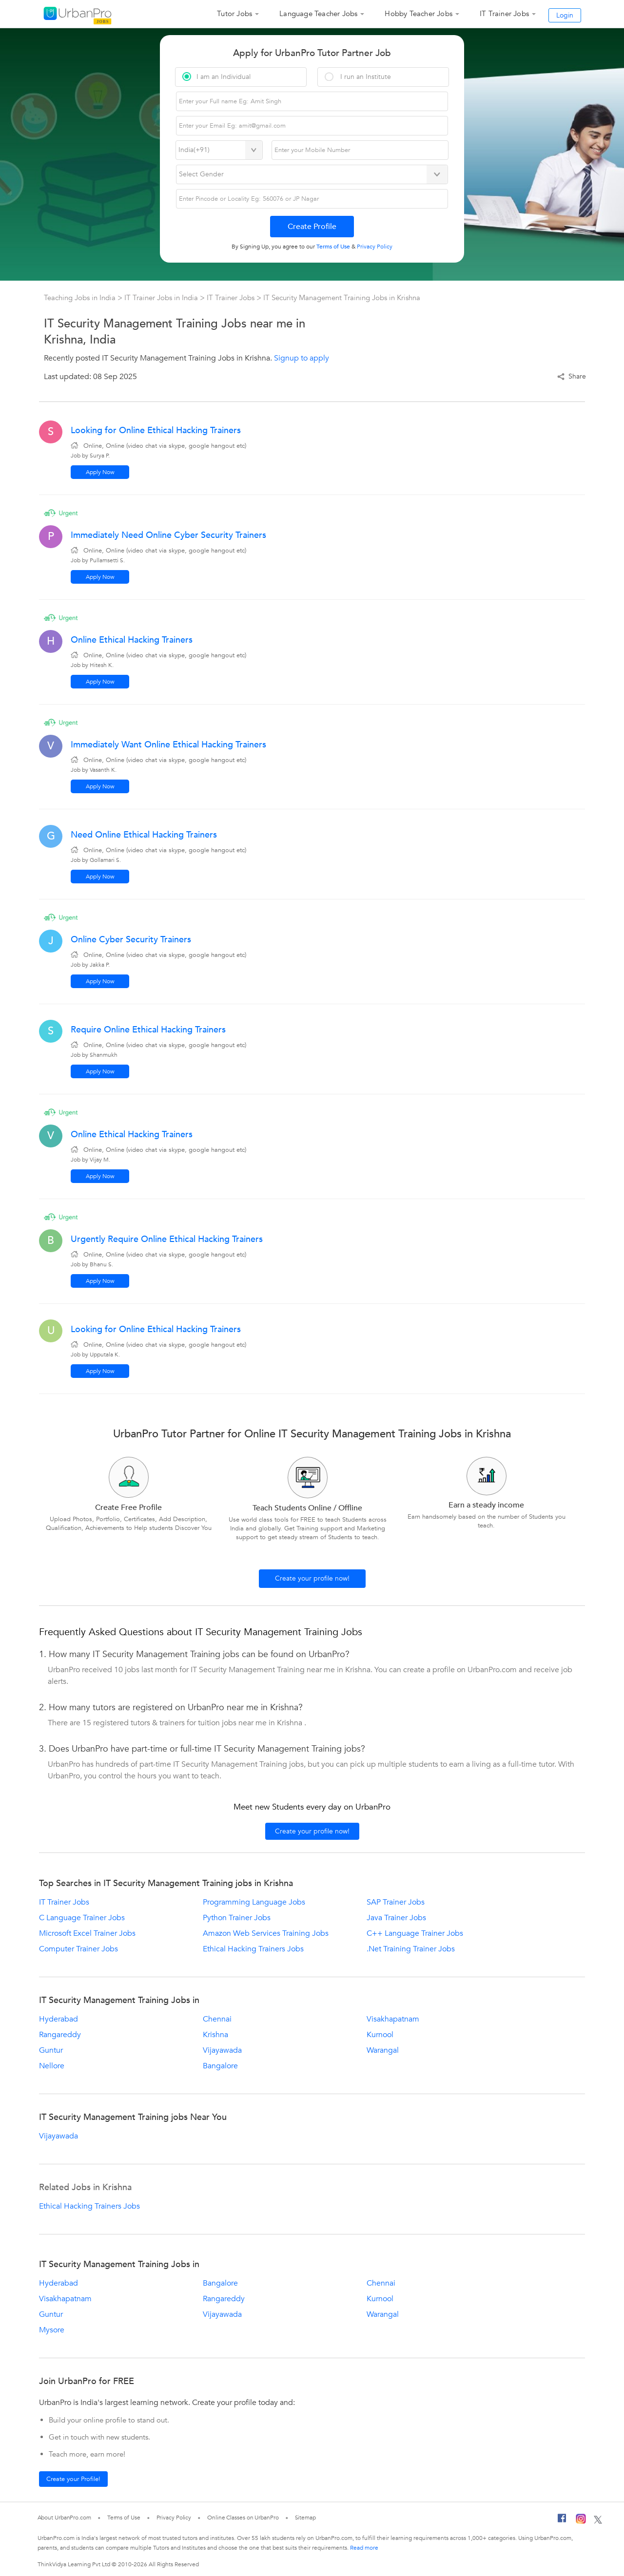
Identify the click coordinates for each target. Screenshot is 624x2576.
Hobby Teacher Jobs (418, 14)
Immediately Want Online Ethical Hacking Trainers (168, 745)
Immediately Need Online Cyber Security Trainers (168, 535)
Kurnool (380, 2034)
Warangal (383, 2050)
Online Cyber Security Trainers (131, 940)
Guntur (51, 2050)
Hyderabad (58, 2019)
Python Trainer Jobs (237, 1917)
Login (564, 15)
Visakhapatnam (393, 2019)
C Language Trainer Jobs (82, 1917)
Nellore (51, 2066)
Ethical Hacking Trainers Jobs (253, 1949)
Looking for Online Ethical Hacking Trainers (156, 430)
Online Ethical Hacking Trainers (132, 640)
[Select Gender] (312, 174)
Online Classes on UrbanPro (242, 2517)
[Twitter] (598, 2520)
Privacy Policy (174, 2517)
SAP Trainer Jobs (396, 1902)
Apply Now (100, 472)
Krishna (215, 2034)
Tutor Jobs (234, 14)
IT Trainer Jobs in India (162, 298)
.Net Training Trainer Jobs (411, 1949)
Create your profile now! (312, 1578)
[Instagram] (581, 2520)
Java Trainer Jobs (396, 1917)
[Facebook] (562, 2520)
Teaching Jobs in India (80, 298)
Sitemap (305, 2517)
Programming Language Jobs (254, 1902)
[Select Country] (219, 150)
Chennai (217, 2019)
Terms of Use (123, 2517)
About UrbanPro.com (64, 2517)
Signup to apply (301, 358)
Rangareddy (60, 2034)
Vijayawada (222, 2050)
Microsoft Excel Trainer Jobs (87, 1933)
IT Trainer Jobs (504, 14)
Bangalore (220, 2066)
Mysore (51, 2330)
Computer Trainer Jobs (78, 1949)
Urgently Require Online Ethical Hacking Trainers (167, 1239)
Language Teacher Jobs (318, 14)
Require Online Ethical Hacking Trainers (148, 1030)
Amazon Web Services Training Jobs (266, 1933)
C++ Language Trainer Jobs (415, 1933)
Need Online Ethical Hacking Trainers (144, 835)
